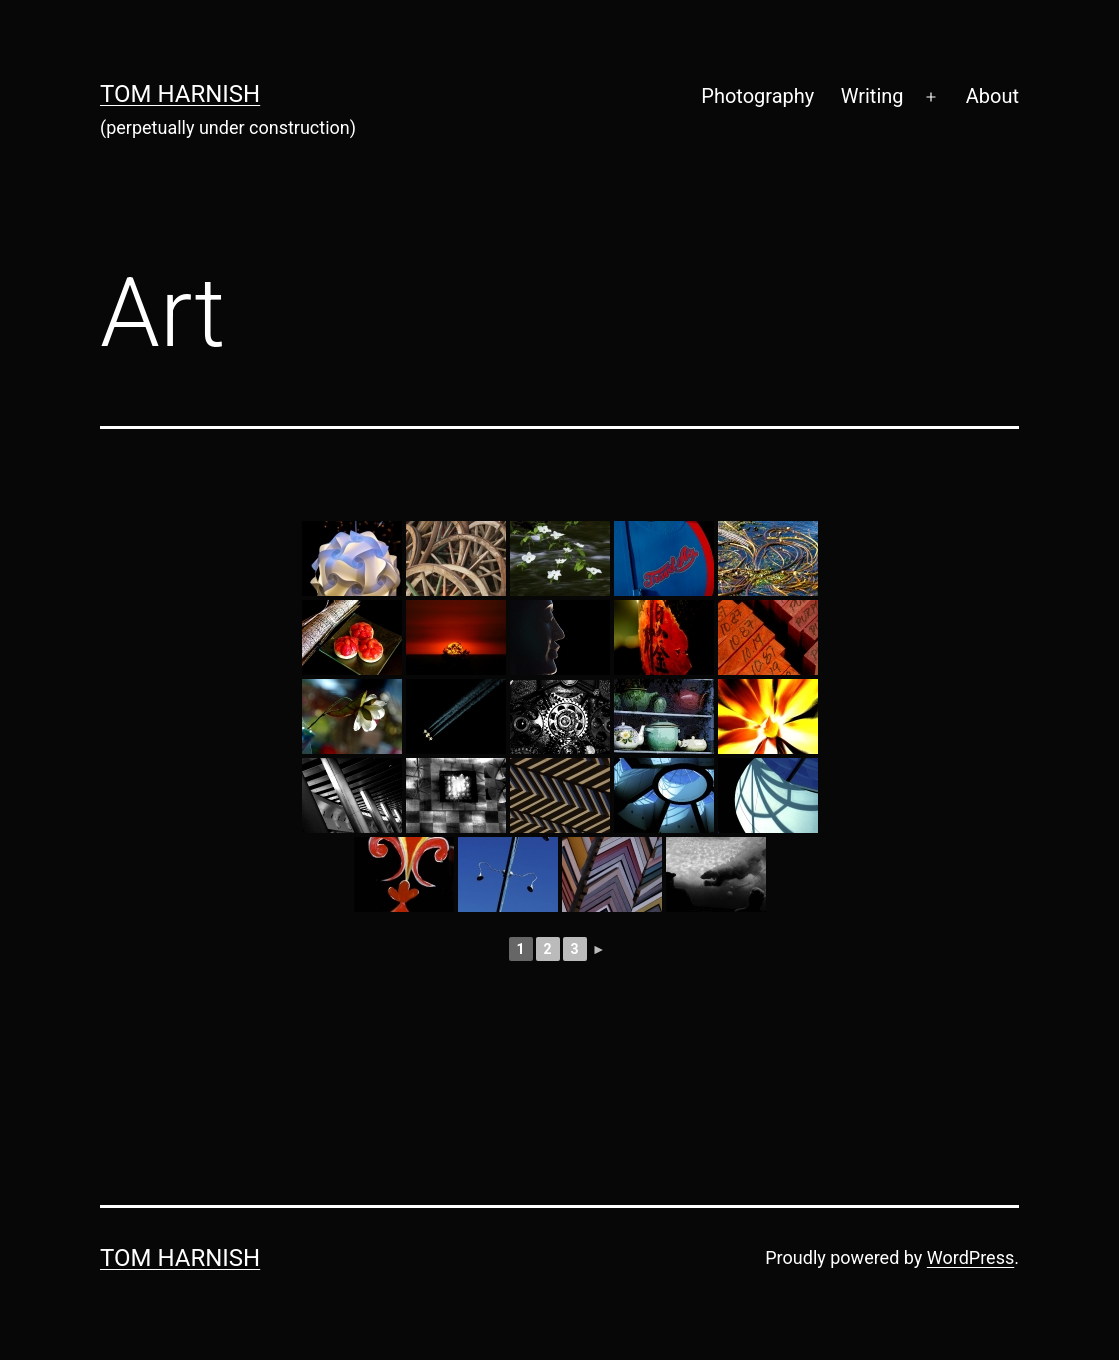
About (992, 96)
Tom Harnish (180, 94)
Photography (757, 96)
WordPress (970, 1257)
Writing (872, 96)
